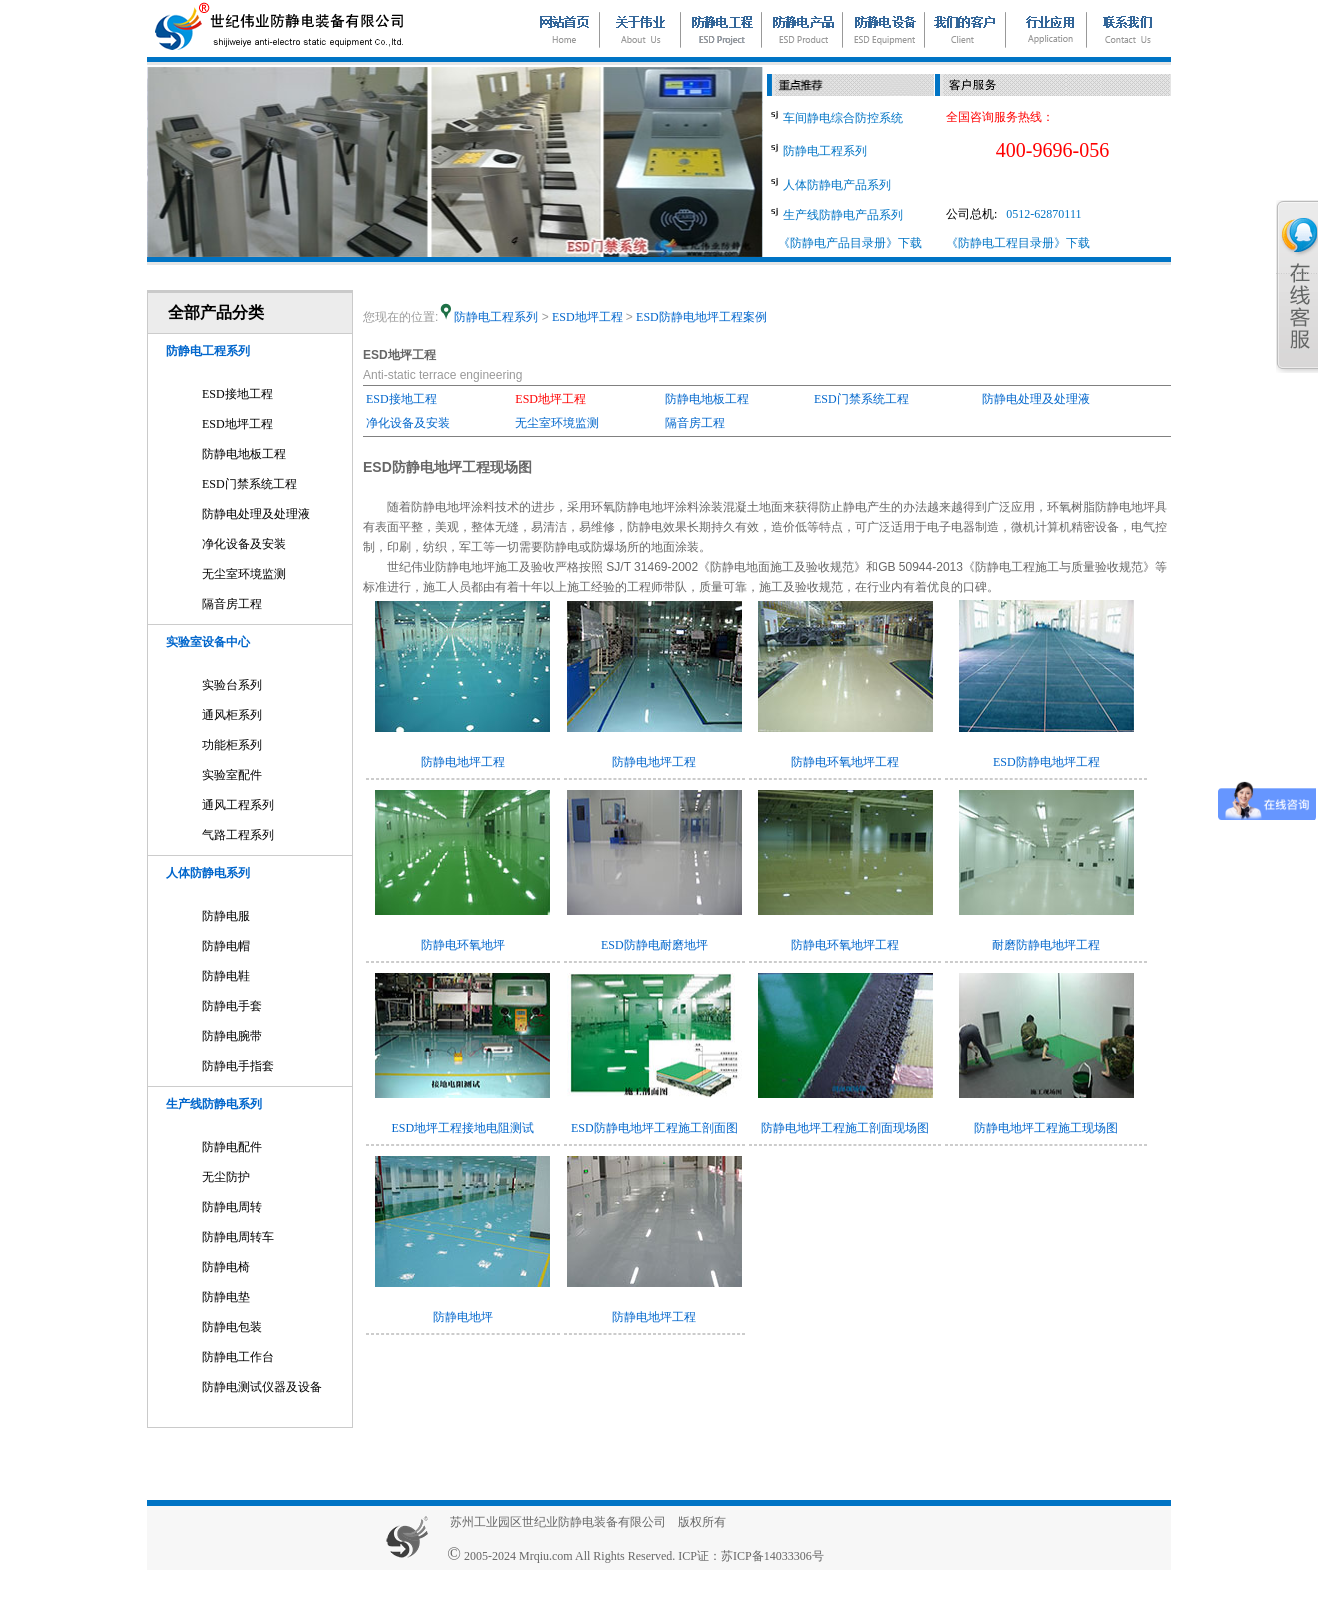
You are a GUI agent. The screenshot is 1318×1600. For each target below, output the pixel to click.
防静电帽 (226, 946)
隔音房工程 (232, 604)
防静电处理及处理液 (256, 514)
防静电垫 (226, 1297)
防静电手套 (232, 1006)
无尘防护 (226, 1177)
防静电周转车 (238, 1237)
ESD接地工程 (237, 394)
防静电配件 (232, 1147)
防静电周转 (232, 1207)
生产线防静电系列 (214, 1104)
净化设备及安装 (244, 544)
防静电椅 (226, 1267)
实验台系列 (232, 685)
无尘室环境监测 (244, 574)
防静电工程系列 (208, 351)
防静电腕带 (232, 1036)
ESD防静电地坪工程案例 (701, 317)
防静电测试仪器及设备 (262, 1387)
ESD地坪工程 (237, 424)
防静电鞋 (226, 976)
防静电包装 (232, 1327)
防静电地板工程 (244, 454)
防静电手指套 (238, 1066)
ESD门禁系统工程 (249, 484)
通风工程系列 (238, 805)
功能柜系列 (232, 745)
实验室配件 (232, 775)
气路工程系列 (238, 835)
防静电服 (226, 916)
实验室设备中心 (208, 642)
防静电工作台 (238, 1357)
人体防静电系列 (208, 873)
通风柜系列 (232, 715)
